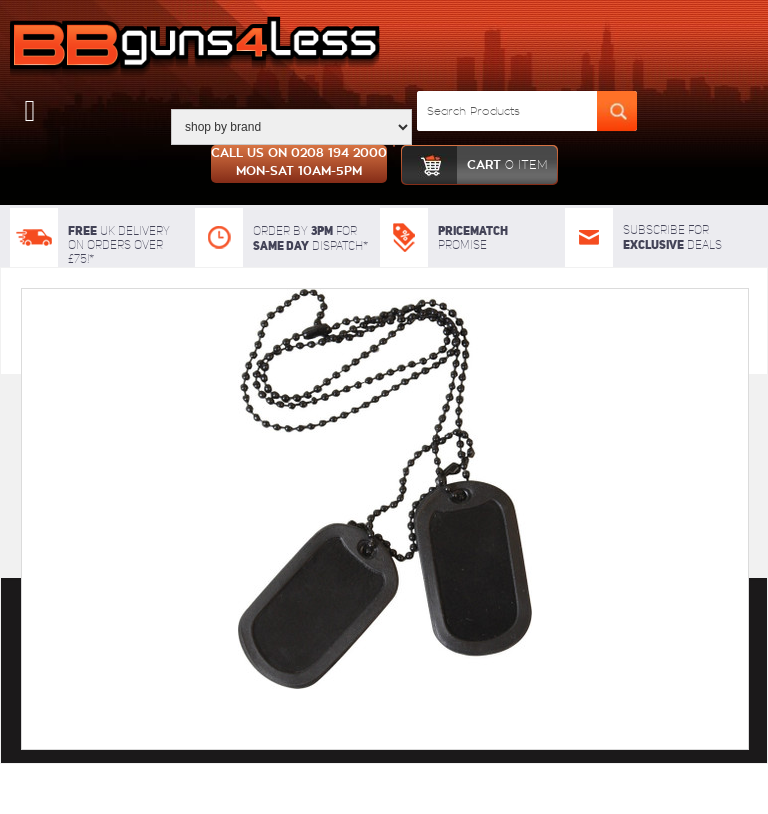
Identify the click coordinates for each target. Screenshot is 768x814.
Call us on (299, 164)
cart (474, 165)
